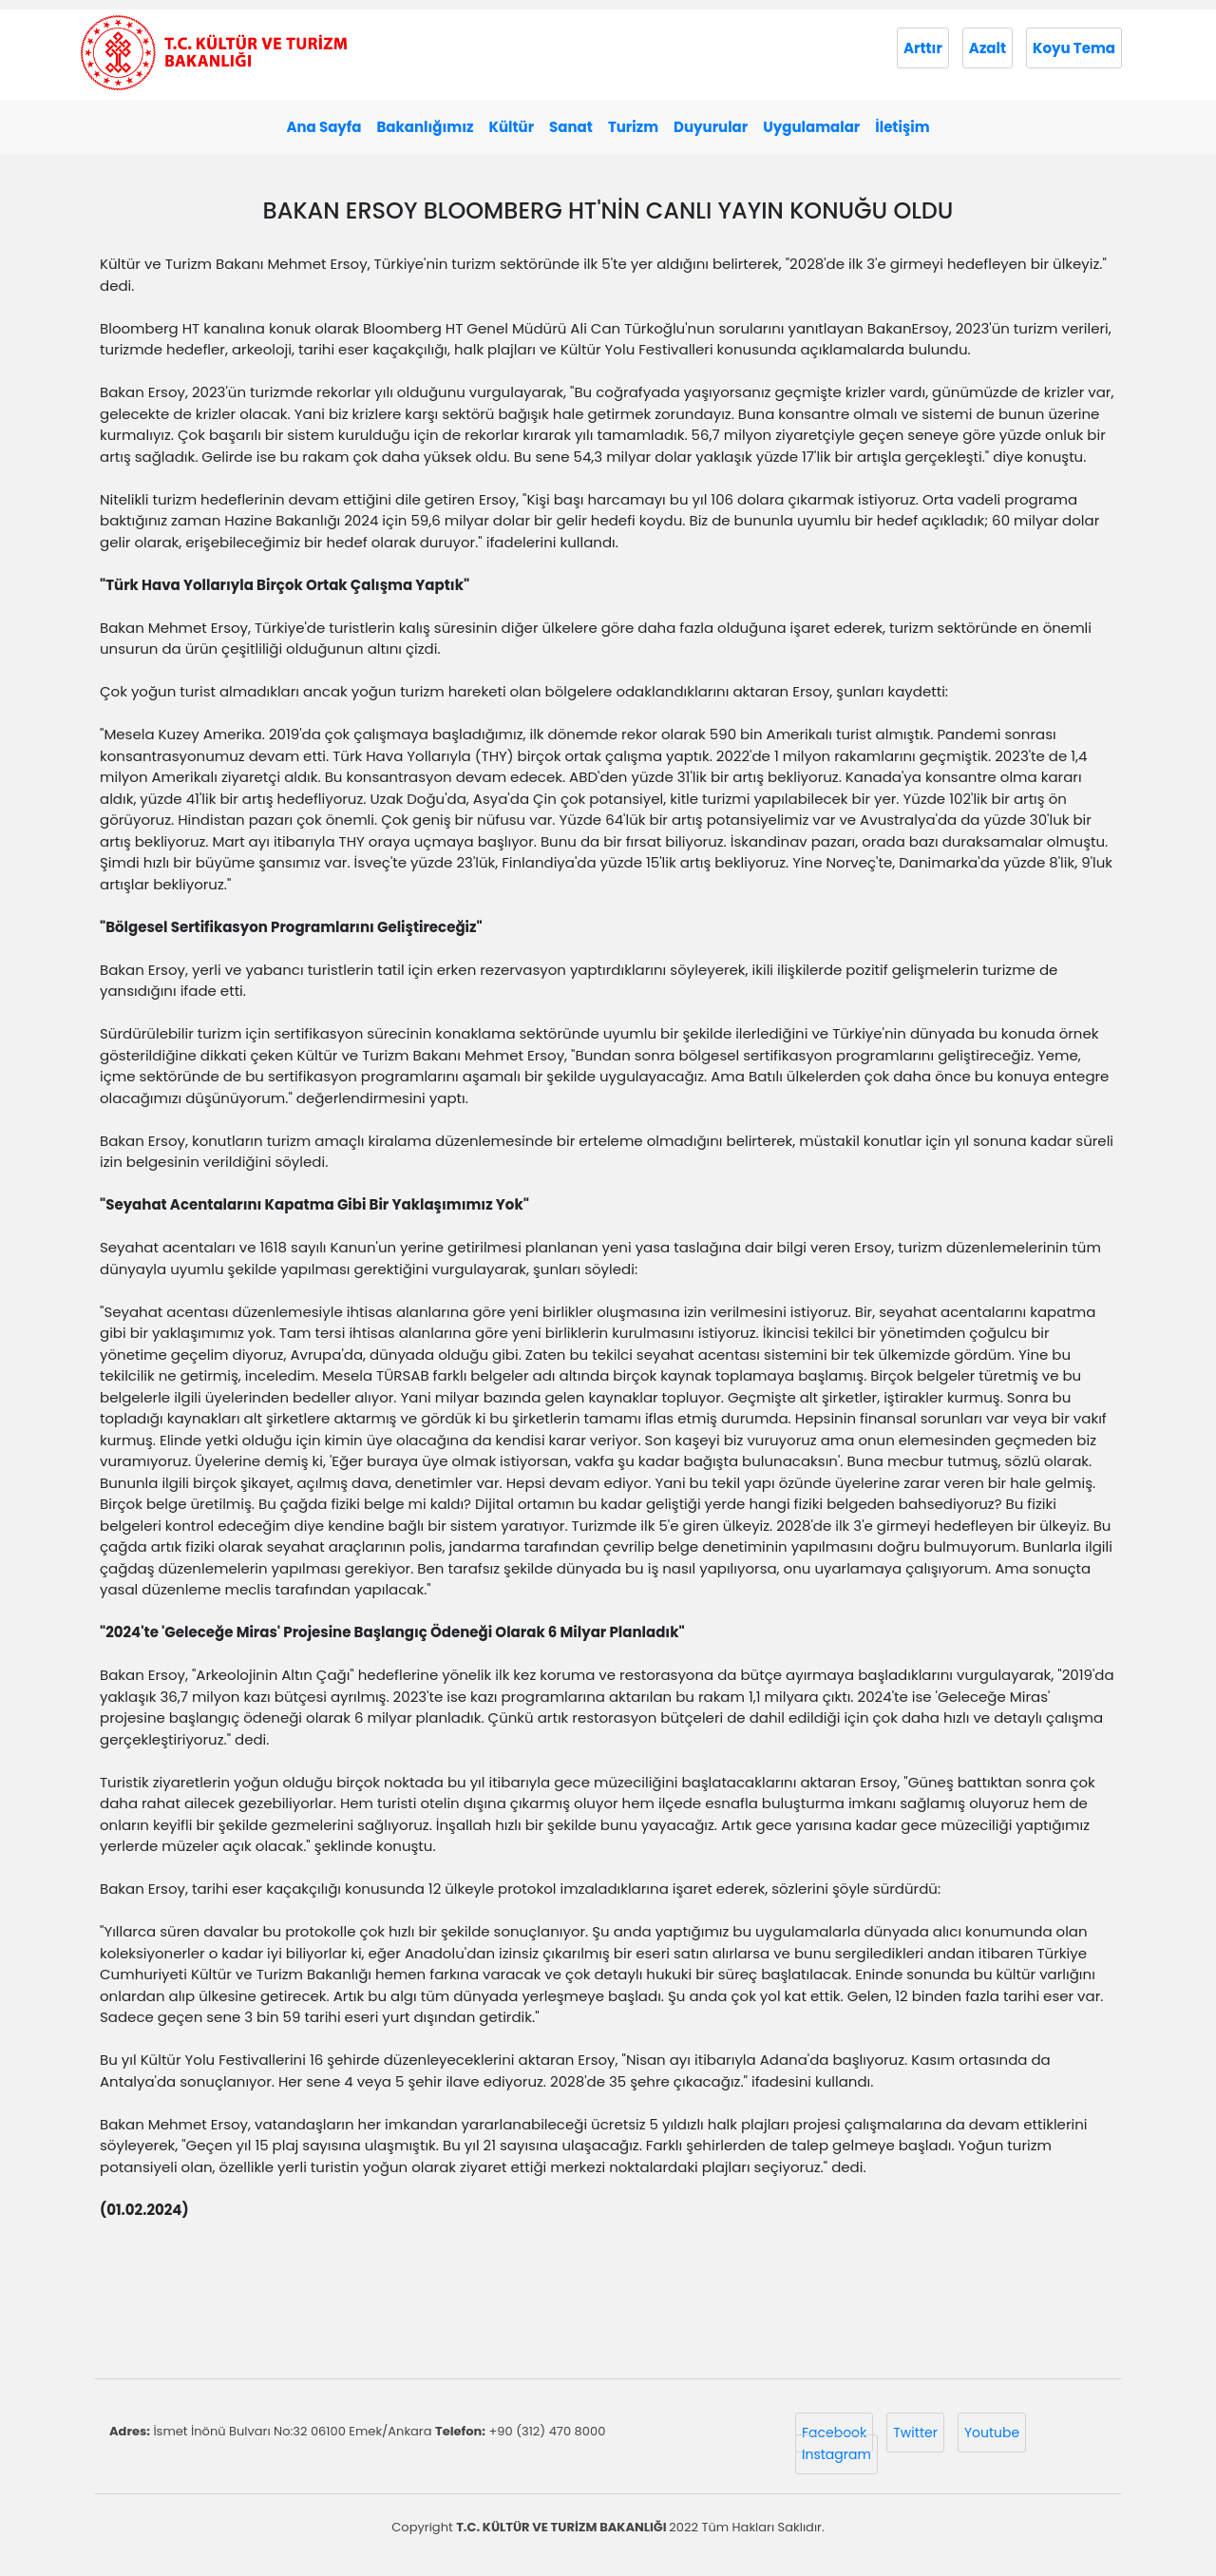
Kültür (511, 127)
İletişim (902, 127)
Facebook (834, 2432)
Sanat (571, 127)
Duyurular (711, 127)
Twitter (915, 2432)
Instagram (836, 2454)
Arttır (922, 48)
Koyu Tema (1074, 48)
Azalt (987, 48)
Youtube (991, 2432)
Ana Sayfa (323, 127)
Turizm (633, 127)
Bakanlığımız (424, 127)
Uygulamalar (811, 127)
